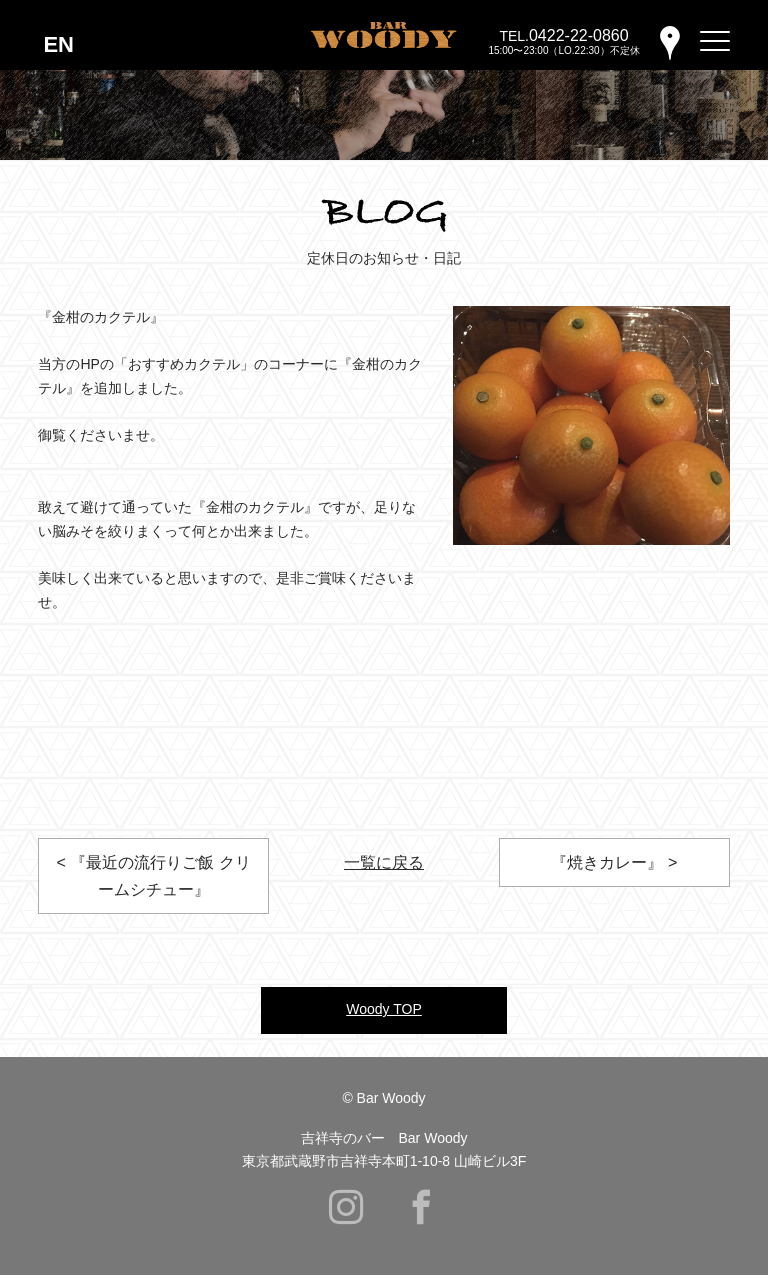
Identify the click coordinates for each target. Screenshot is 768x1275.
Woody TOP (383, 1009)
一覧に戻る (384, 862)
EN (58, 44)
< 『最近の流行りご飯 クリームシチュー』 (153, 876)
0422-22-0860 (579, 35)
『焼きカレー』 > (614, 862)
